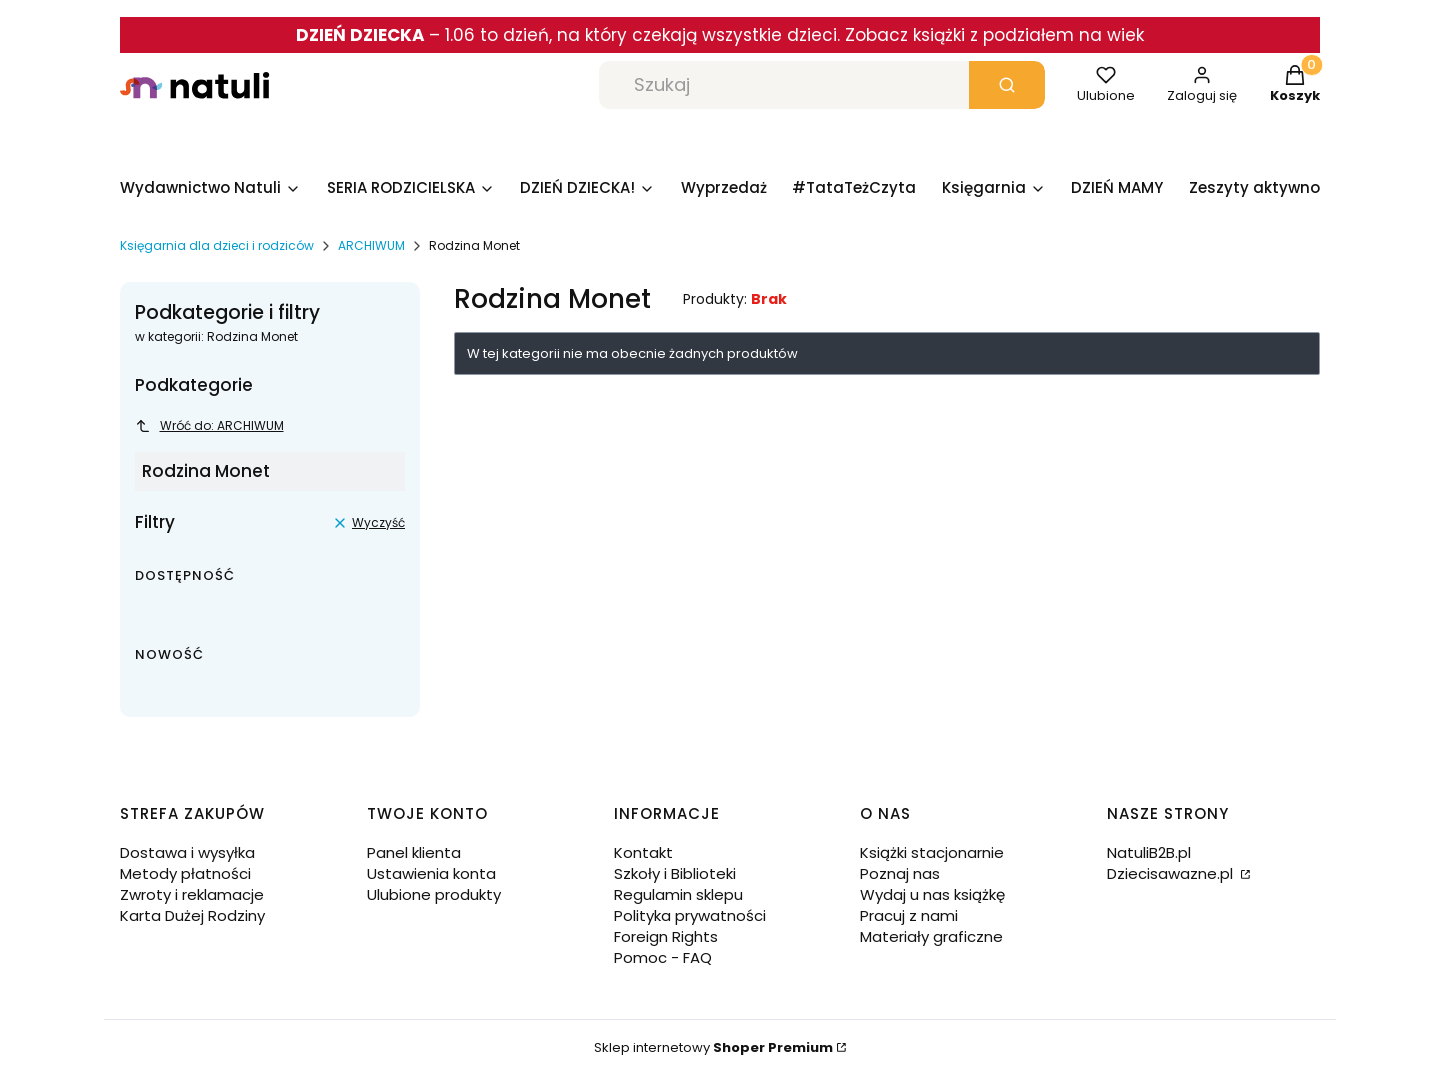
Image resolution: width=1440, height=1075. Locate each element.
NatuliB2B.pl (1149, 852)
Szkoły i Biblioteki (675, 873)
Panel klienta (414, 852)
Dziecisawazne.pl (1172, 873)
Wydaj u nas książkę (932, 894)
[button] (1007, 85)
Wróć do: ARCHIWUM (209, 425)
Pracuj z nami (909, 915)
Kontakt (643, 852)
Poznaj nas (900, 873)
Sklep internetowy (713, 1047)
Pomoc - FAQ (663, 957)
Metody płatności (185, 873)
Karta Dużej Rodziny (192, 915)
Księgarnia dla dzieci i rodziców (217, 245)
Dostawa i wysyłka (187, 852)
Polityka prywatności (690, 915)
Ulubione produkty (434, 894)
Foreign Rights (666, 936)
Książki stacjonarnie (932, 852)
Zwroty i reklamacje (192, 894)
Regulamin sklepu (678, 894)
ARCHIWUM (371, 245)
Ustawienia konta (431, 873)
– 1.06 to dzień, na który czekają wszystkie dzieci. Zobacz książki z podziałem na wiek (720, 35)
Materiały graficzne (931, 936)
